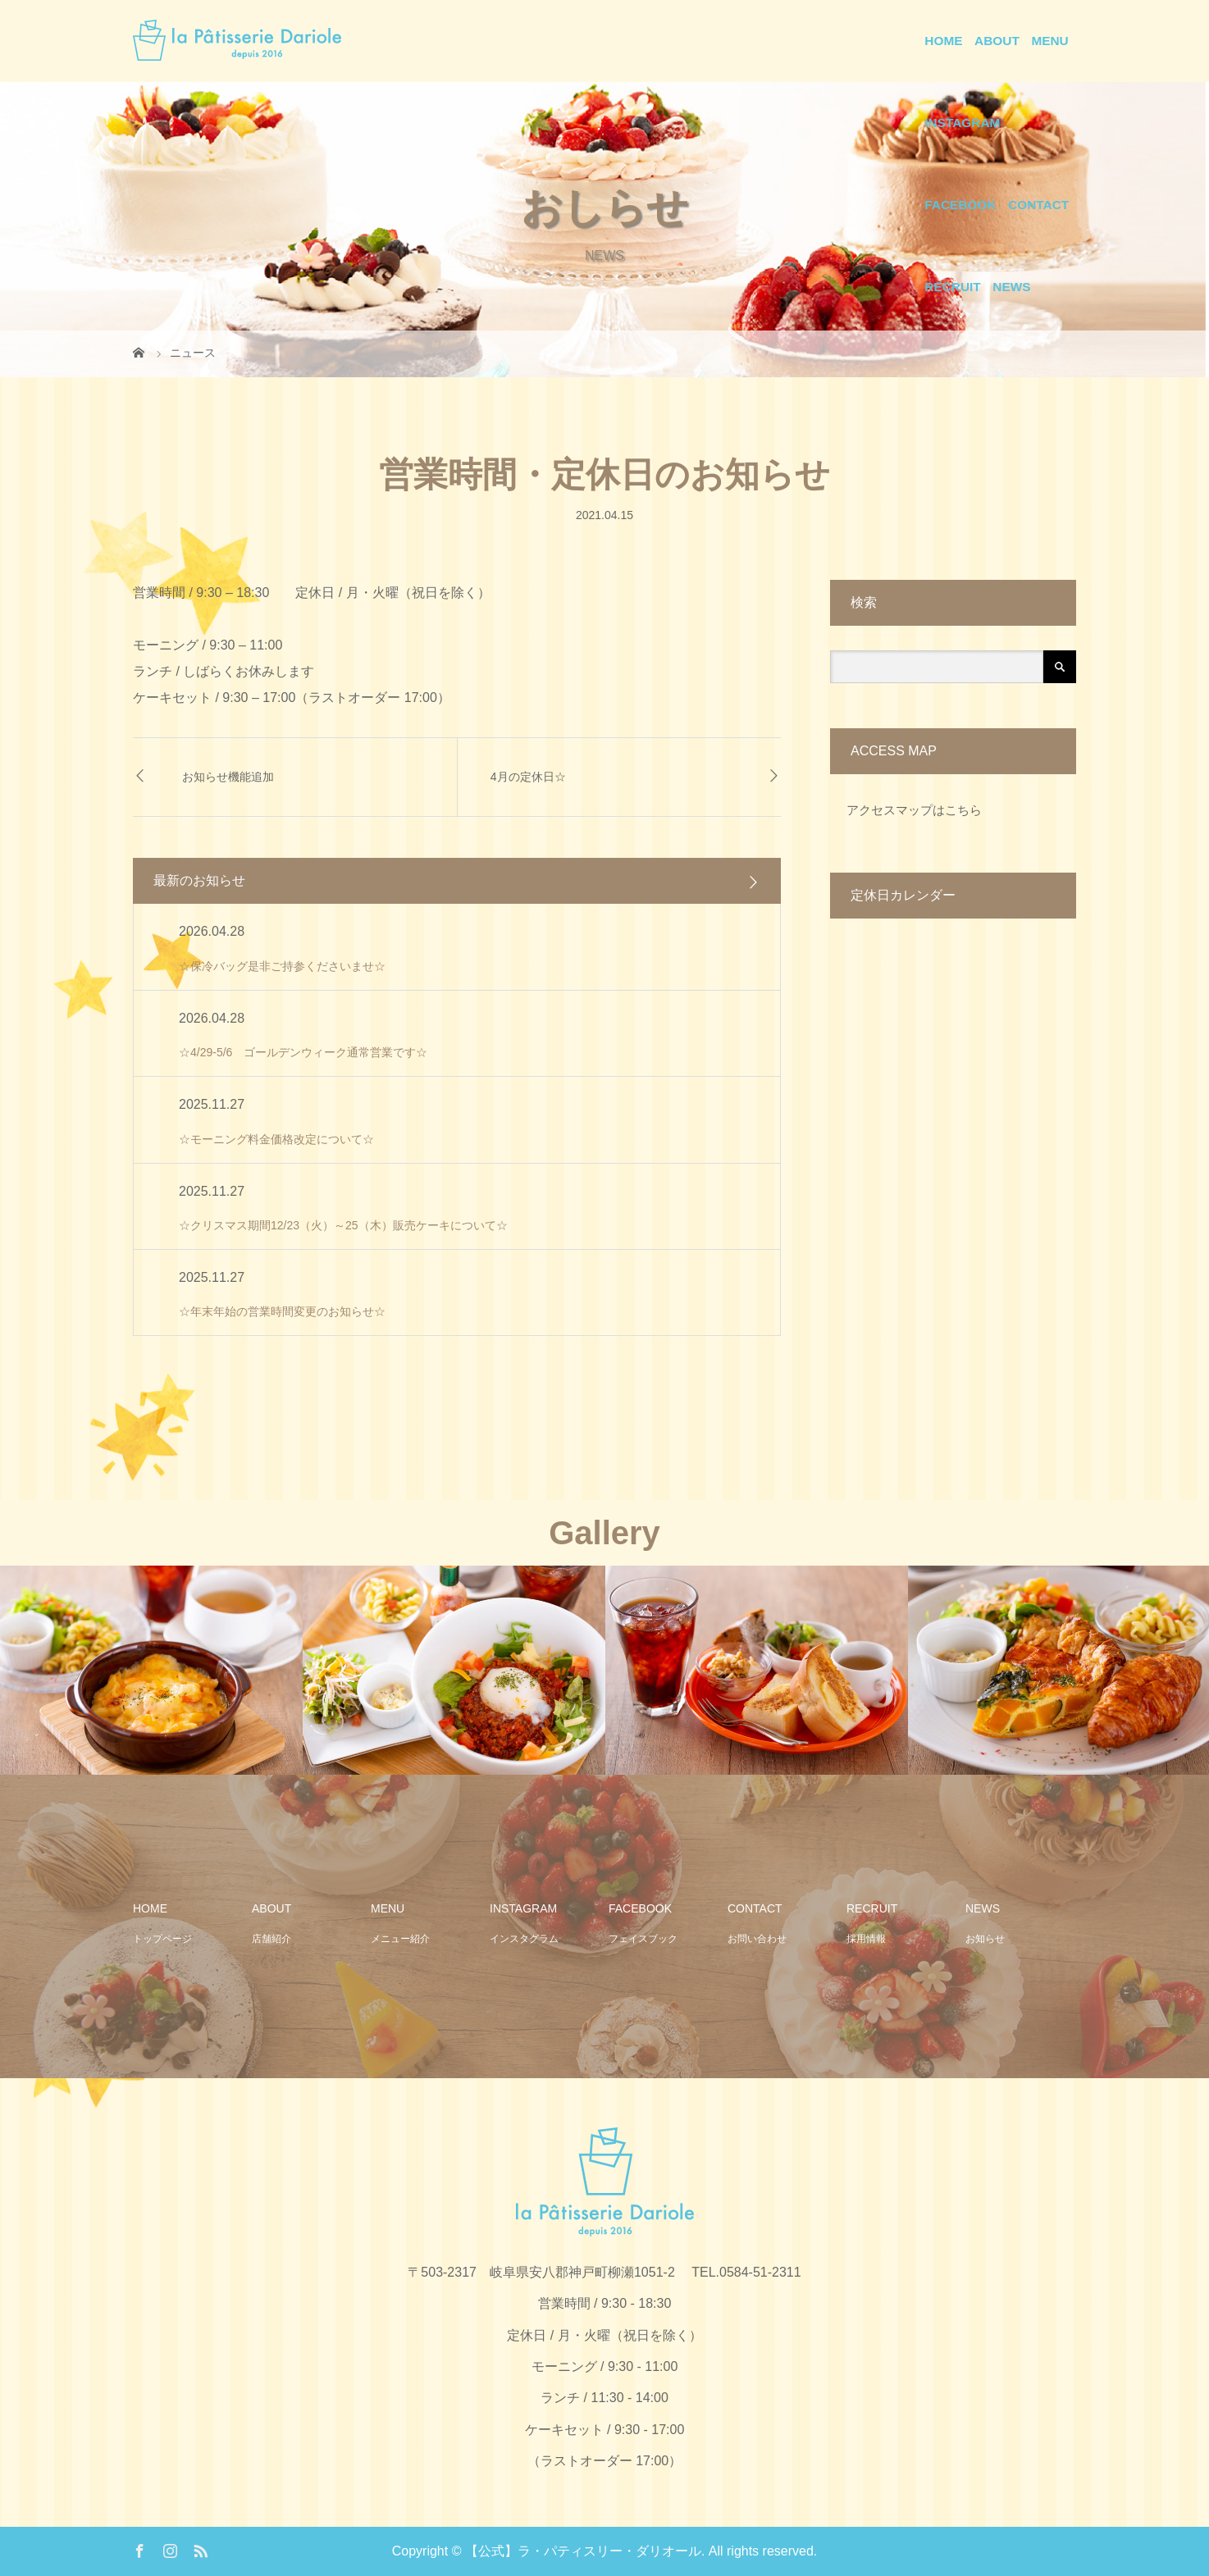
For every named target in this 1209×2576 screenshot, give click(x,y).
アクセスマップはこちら (914, 810)
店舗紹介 (271, 1939)
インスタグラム (524, 1939)
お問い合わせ (757, 1939)
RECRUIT (952, 287)
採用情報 (866, 1939)
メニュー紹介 (400, 1939)
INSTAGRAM (962, 123)
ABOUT (997, 41)
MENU (1049, 41)
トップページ (162, 1939)
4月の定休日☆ (528, 776)
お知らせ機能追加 (228, 776)
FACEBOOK (960, 205)
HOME (943, 41)
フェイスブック (643, 1939)
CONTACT (1038, 205)
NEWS (1011, 287)
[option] (151, 1670)
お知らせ (985, 1939)
